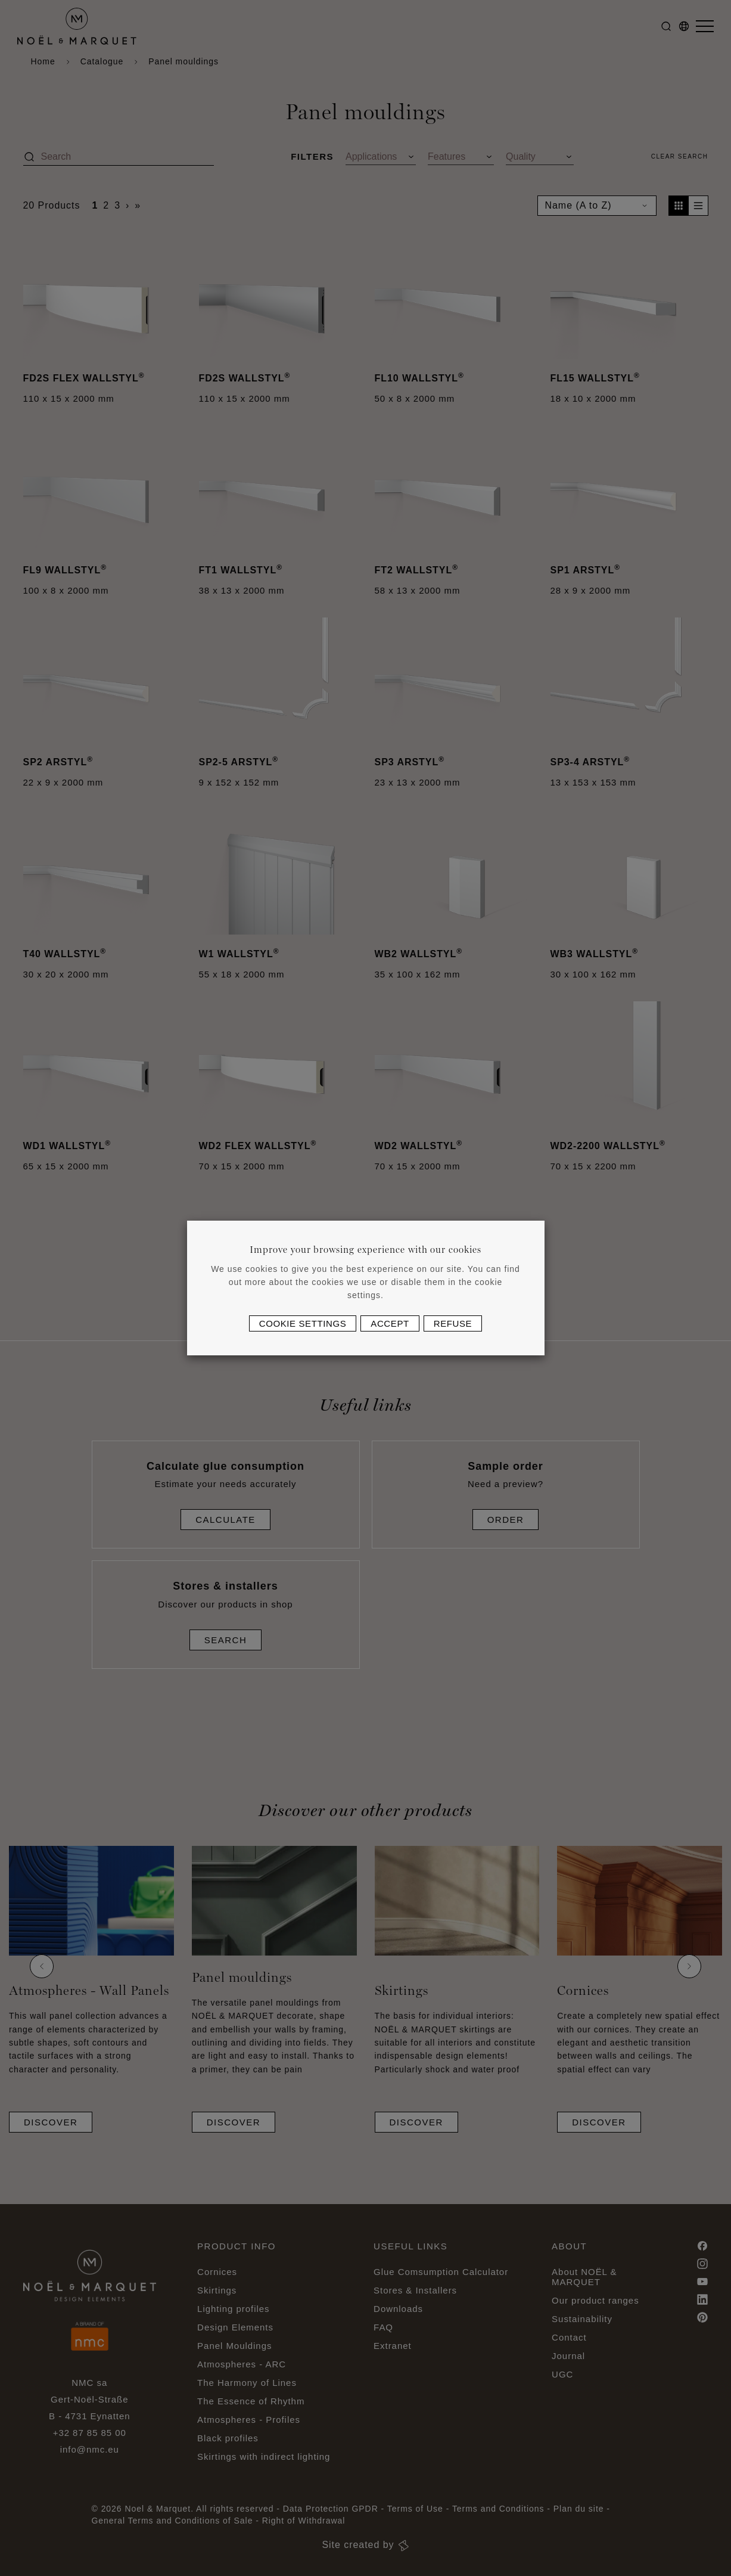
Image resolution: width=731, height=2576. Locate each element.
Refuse (453, 1323)
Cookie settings (303, 1323)
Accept (390, 1323)
